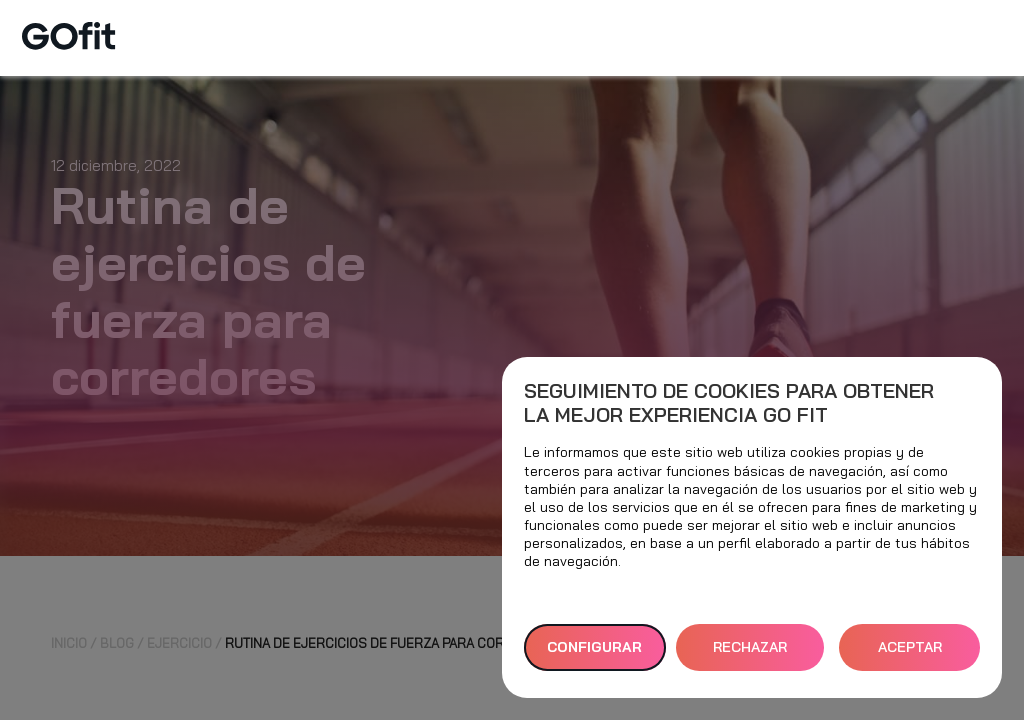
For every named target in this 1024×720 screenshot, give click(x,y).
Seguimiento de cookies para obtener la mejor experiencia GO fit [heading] (729, 403)
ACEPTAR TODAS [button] (910, 654)
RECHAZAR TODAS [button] (750, 654)
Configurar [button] (594, 647)
